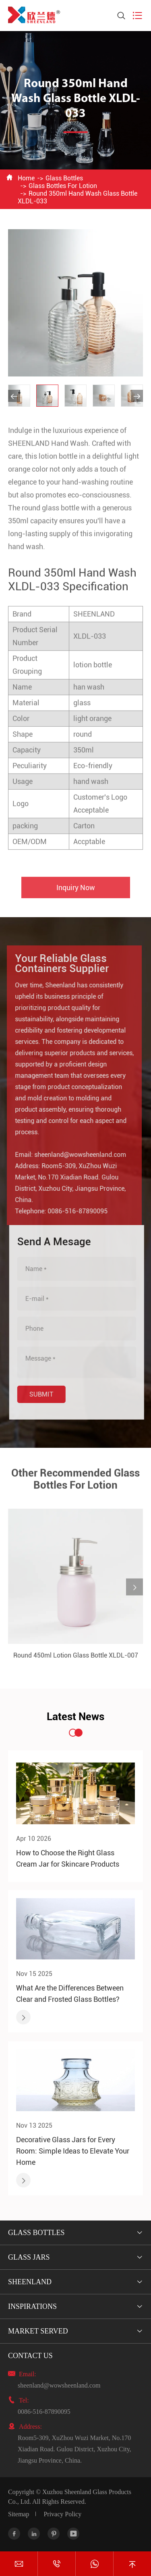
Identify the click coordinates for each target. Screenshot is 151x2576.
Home (26, 178)
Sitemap (18, 2514)
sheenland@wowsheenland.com (76, 1154)
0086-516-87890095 (73, 1211)
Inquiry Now (75, 892)
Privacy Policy (62, 2514)
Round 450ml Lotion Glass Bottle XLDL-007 (75, 1660)
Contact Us (30, 2356)
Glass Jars (29, 2257)
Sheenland (30, 2282)
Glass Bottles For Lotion (63, 186)
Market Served (38, 2331)
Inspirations (32, 2306)
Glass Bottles (64, 178)
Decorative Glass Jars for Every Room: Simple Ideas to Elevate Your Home (72, 2150)
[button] (14, 396)
